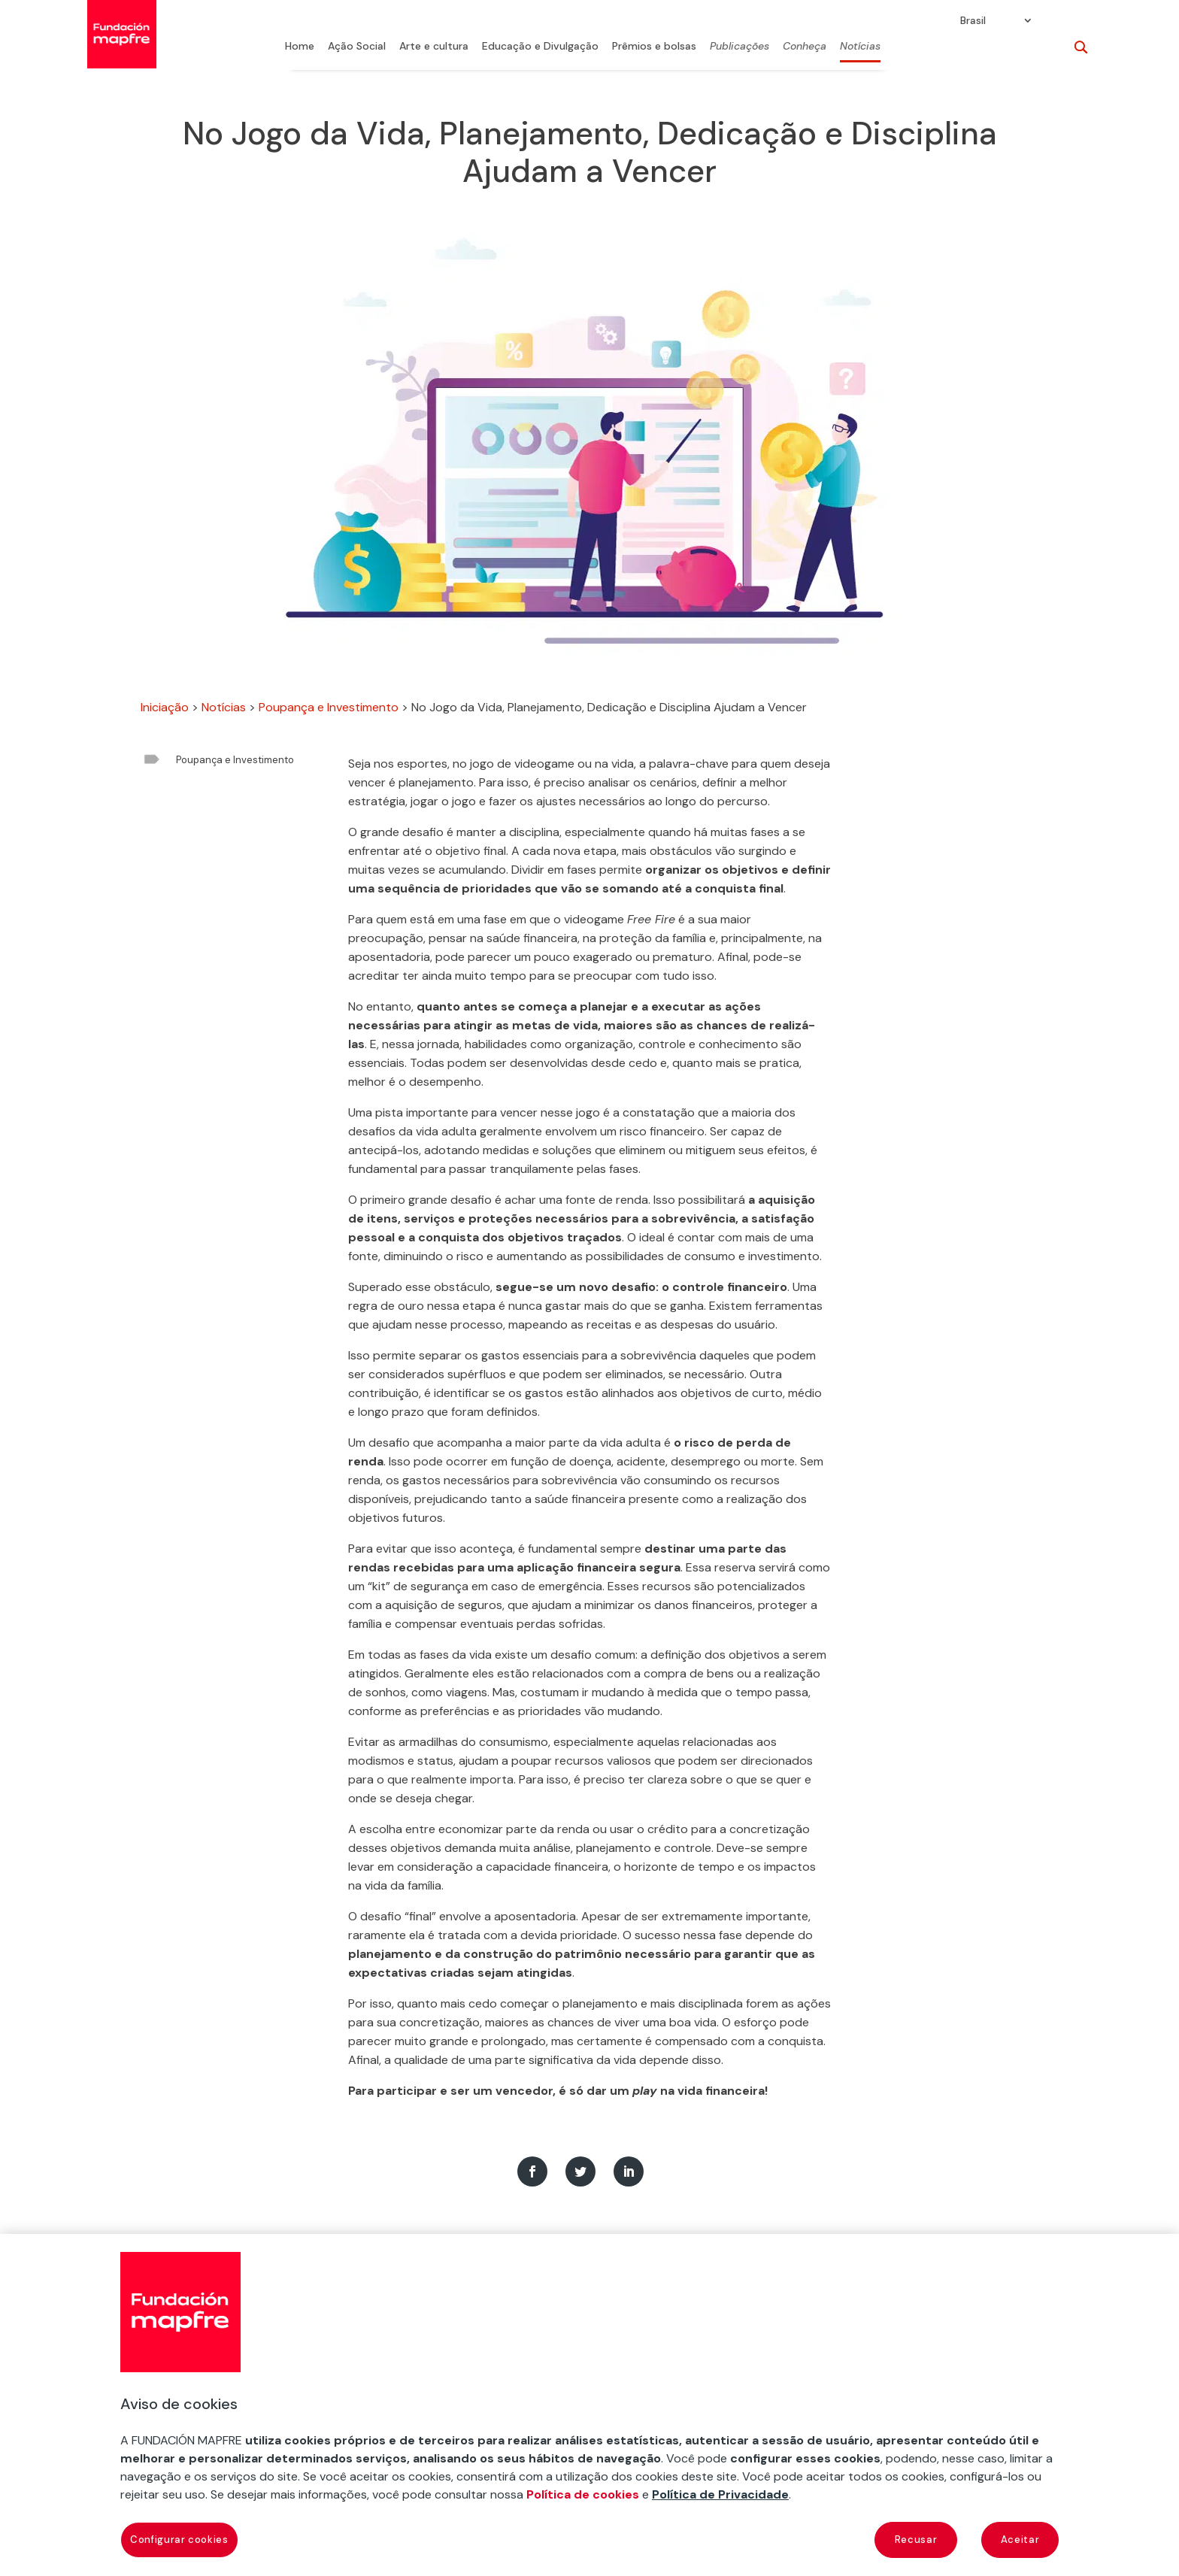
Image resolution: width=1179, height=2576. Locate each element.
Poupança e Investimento (329, 707)
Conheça (804, 47)
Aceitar (1020, 2539)
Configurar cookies (179, 2539)
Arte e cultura (433, 47)
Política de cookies (582, 2494)
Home (299, 47)
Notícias (860, 47)
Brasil (973, 21)
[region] (589, 2405)
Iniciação (165, 707)
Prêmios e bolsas (654, 47)
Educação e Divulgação (540, 47)
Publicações (739, 47)
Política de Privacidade (720, 2494)
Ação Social (357, 47)
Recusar (916, 2539)
